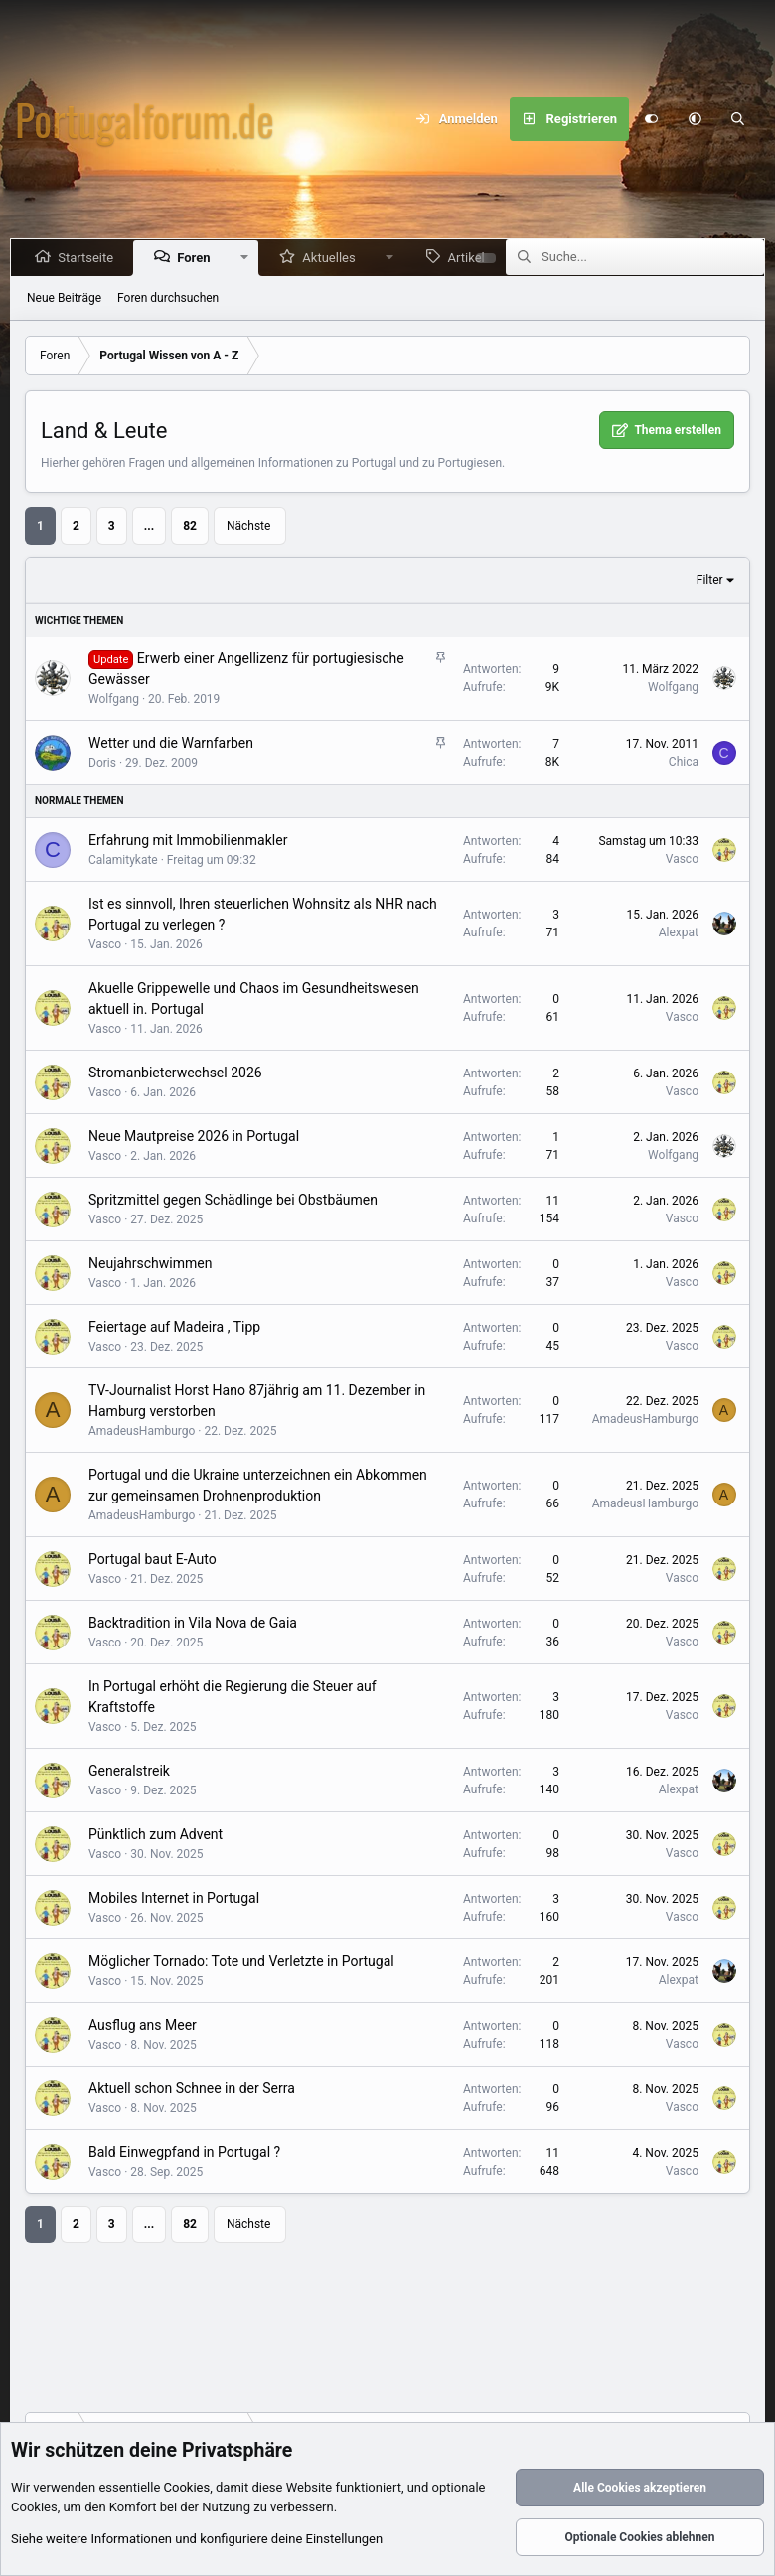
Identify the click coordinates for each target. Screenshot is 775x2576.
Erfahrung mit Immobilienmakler (187, 840)
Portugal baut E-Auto (152, 1559)
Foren (197, 257)
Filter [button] (710, 580)
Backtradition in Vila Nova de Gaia (192, 1623)
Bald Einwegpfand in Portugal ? (184, 2152)
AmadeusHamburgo (141, 1431)
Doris (102, 763)
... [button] (149, 526)
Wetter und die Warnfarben (170, 743)
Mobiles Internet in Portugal (173, 1898)
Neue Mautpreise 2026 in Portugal (193, 1136)
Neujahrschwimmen (150, 1263)
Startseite (89, 257)
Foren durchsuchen (168, 298)
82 (190, 526)
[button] (694, 119)
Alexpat (678, 932)
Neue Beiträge (64, 298)
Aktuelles (332, 257)
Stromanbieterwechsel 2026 (175, 1072)
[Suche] (738, 119)
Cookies (187, 2488)
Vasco (682, 859)
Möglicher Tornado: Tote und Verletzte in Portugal (241, 1961)
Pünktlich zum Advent (155, 1834)
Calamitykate (123, 860)
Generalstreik (129, 1771)
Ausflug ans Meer (142, 2025)
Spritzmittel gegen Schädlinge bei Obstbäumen (233, 1200)
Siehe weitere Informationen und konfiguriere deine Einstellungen (197, 2539)
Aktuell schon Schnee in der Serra (191, 2088)
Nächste (248, 526)
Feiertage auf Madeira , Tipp (174, 1327)
